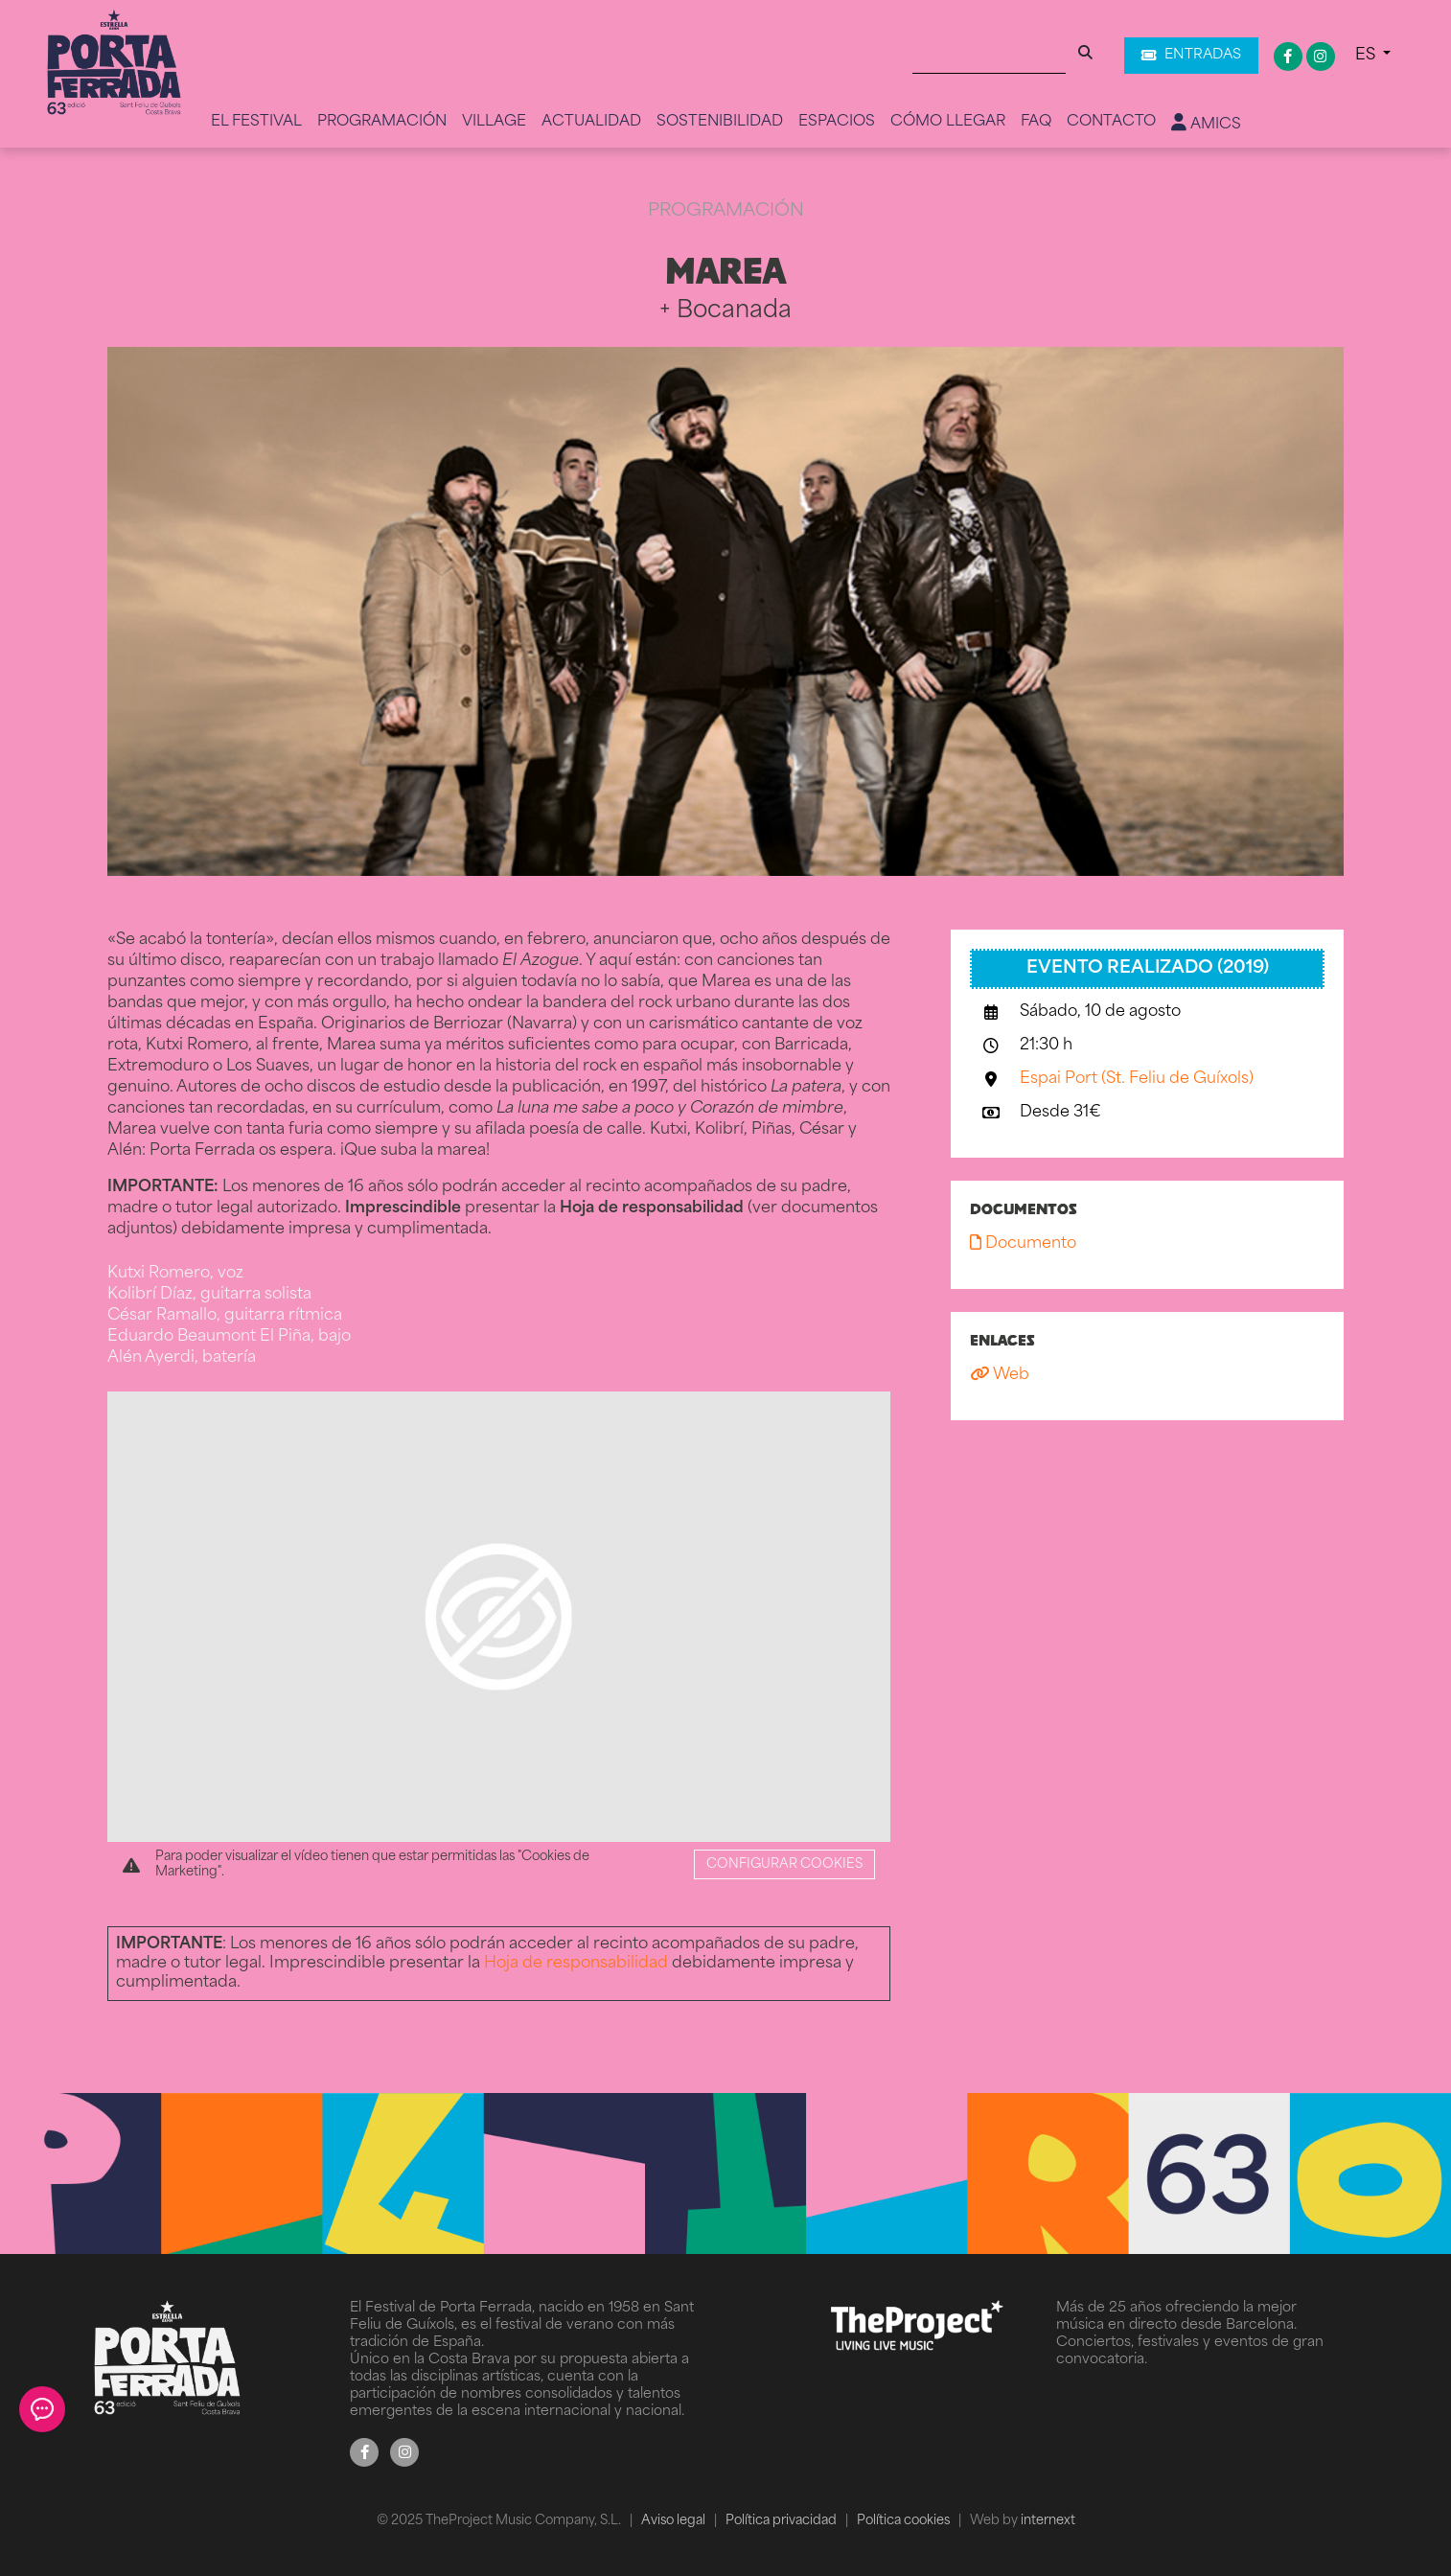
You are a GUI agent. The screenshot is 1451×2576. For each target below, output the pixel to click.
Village (494, 122)
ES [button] (1367, 55)
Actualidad (591, 122)
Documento (1023, 1244)
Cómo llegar (947, 122)
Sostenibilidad (719, 122)
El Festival (256, 122)
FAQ (1036, 122)
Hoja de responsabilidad (576, 1963)
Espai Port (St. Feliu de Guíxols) (1137, 1079)
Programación (382, 122)
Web (999, 1375)
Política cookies (905, 2521)
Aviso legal (674, 2521)
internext (1048, 2521)
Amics (1206, 123)
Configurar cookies (784, 1864)
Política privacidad (783, 2521)
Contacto (1111, 122)
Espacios (836, 122)
